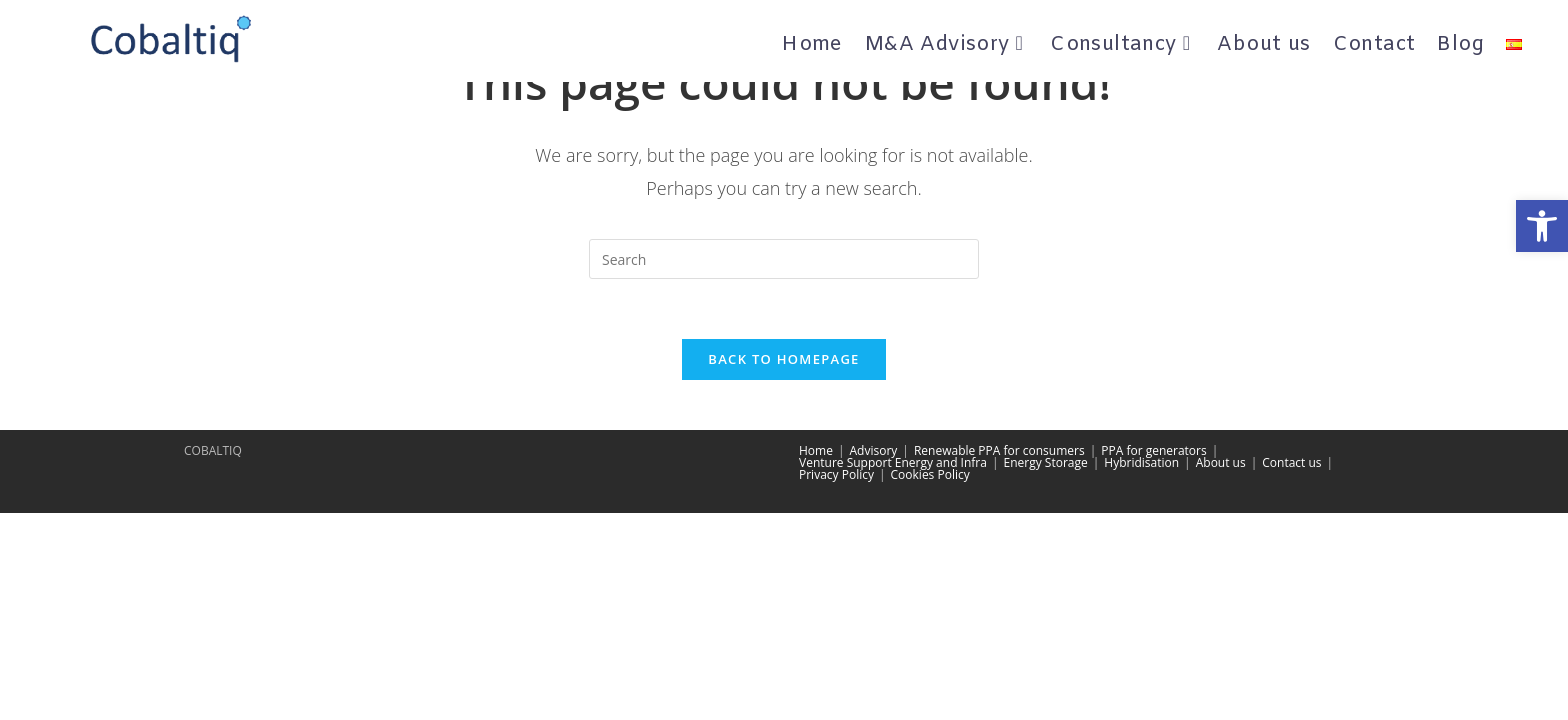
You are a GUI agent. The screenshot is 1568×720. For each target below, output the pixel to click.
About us (1221, 462)
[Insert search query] (784, 259)
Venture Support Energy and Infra (893, 462)
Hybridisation (1141, 462)
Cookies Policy (930, 474)
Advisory (874, 450)
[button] (1542, 226)
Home (816, 450)
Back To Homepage (783, 359)
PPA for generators (1153, 450)
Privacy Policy (836, 474)
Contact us (1291, 462)
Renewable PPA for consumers (999, 450)
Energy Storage (1046, 462)
